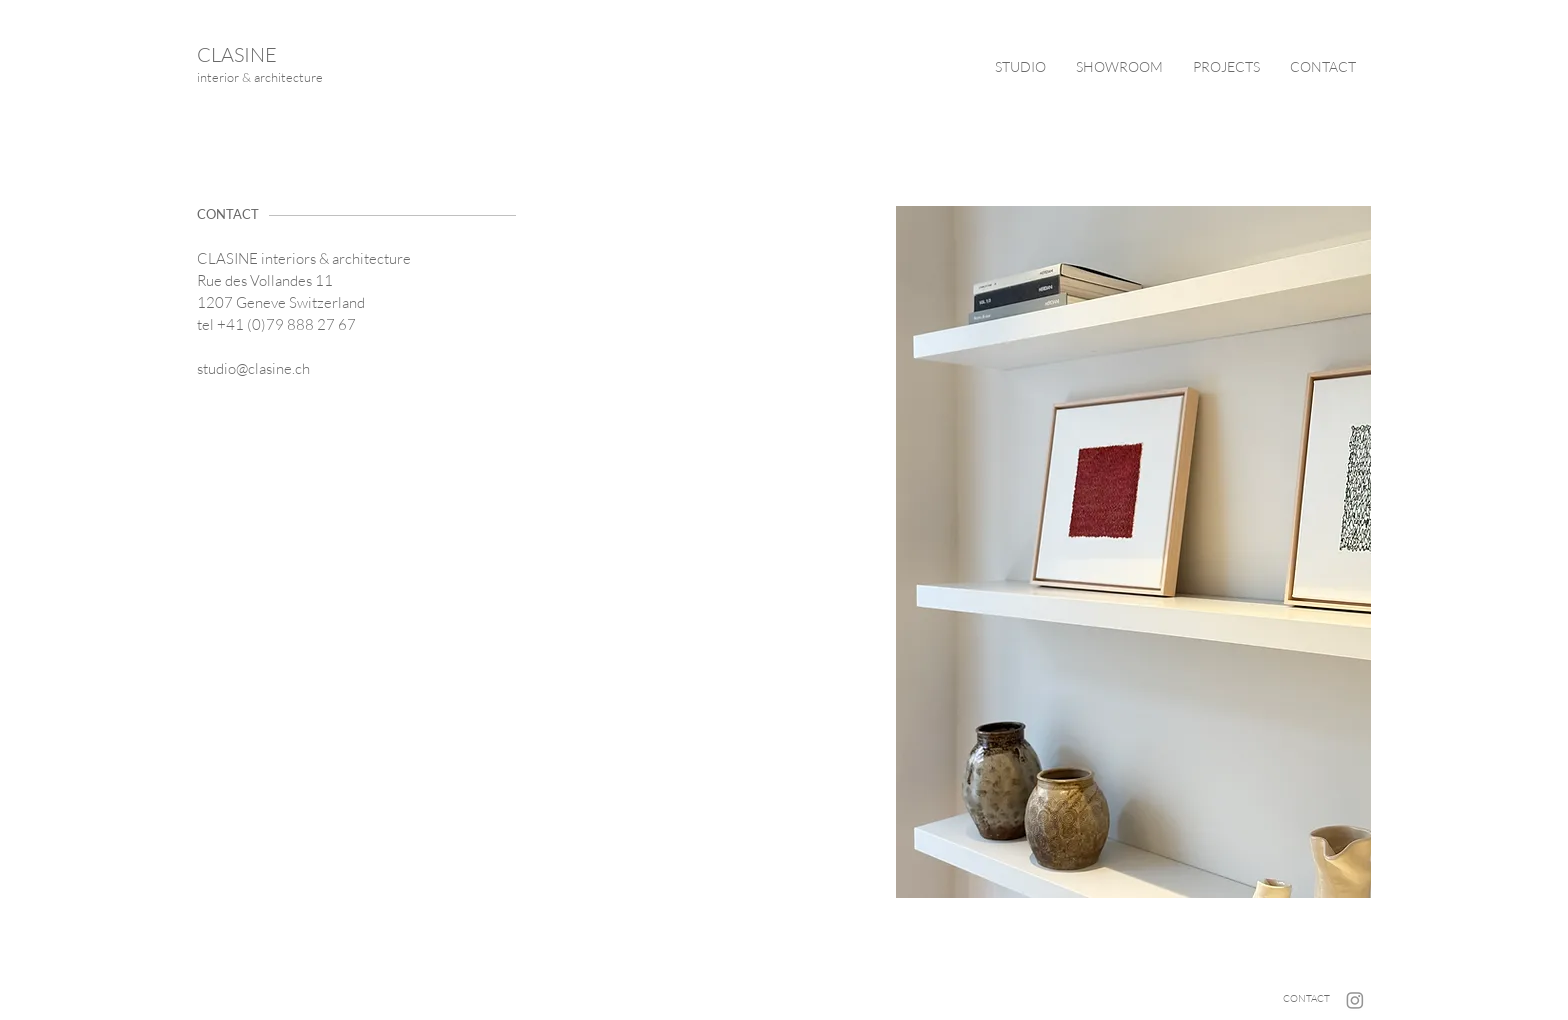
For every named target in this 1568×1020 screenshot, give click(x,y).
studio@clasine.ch (253, 368)
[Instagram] (1355, 1000)
